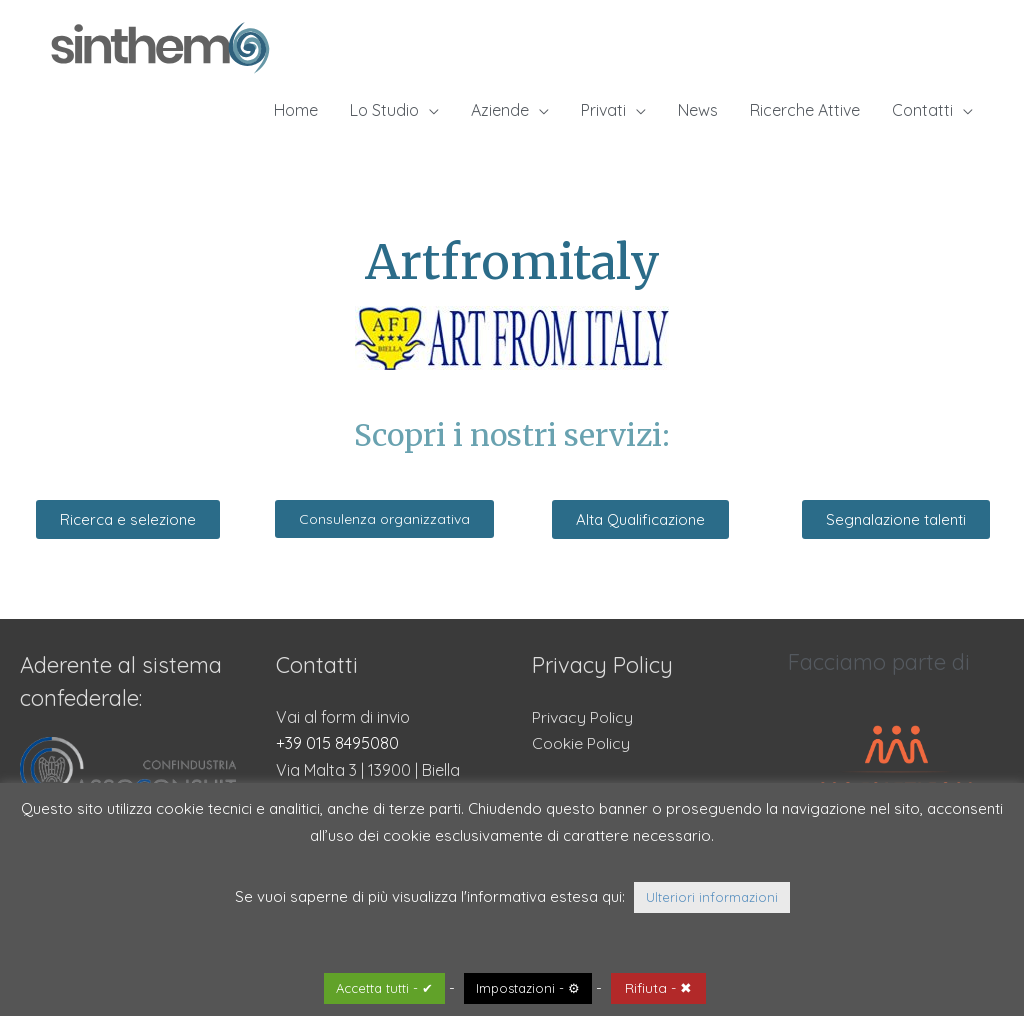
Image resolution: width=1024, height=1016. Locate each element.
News (698, 110)
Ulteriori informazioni (712, 897)
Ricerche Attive (805, 110)
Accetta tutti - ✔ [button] (384, 988)
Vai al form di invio (343, 717)
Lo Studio (384, 110)
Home (296, 110)
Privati (603, 110)
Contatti (922, 110)
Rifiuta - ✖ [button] (658, 988)
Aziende (500, 110)
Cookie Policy (581, 743)
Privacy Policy (582, 717)
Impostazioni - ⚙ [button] (528, 988)
